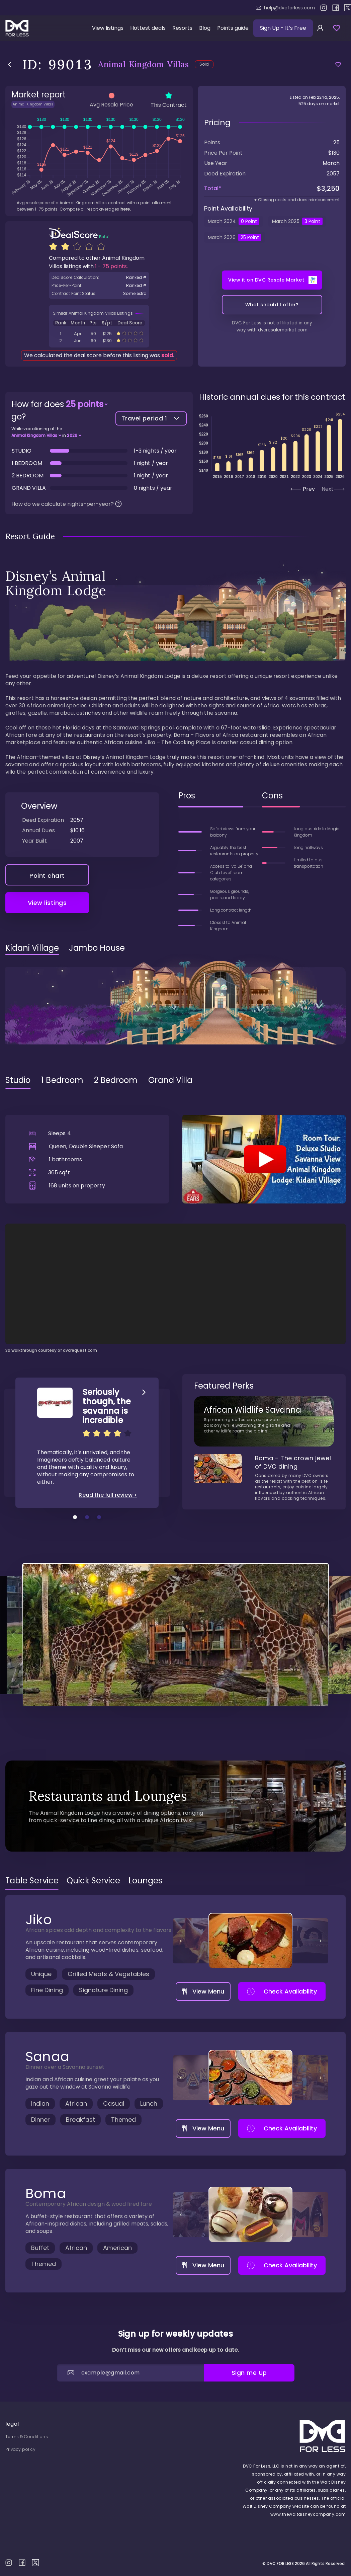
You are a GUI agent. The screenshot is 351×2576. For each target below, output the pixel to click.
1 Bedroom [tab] (62, 1097)
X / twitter (347, 7)
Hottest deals (148, 28)
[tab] (32, 1897)
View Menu (203, 2008)
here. (125, 226)
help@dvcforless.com (285, 7)
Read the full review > (108, 1511)
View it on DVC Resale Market (272, 297)
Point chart (47, 892)
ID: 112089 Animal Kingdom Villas (99, 357)
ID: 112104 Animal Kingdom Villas (99, 350)
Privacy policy (20, 2449)
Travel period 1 (151, 435)
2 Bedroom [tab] (116, 1097)
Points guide (233, 28)
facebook (335, 7)
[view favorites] (337, 28)
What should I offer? (272, 321)
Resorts (182, 28)
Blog (204, 28)
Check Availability (282, 2008)
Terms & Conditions (26, 2436)
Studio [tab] (17, 1097)
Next (333, 506)
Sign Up (283, 28)
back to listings (9, 64)
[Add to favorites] (338, 64)
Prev (302, 506)
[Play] (264, 1176)
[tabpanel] (175, 1240)
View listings (107, 28)
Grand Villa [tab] (170, 1097)
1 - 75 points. (111, 283)
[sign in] (320, 28)
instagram (323, 7)
